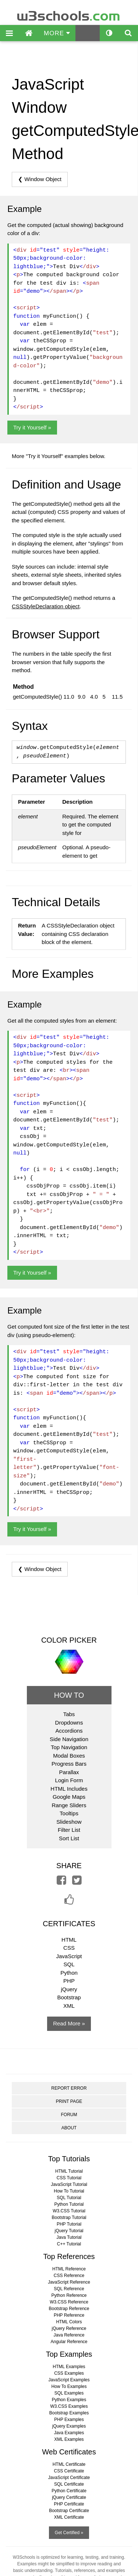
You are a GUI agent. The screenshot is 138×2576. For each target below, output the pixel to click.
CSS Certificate (69, 2471)
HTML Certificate (69, 2464)
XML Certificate (69, 2517)
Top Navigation (69, 1747)
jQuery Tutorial (68, 2230)
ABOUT (69, 2127)
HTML (69, 1939)
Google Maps (69, 1797)
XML (69, 2006)
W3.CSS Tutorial (69, 2210)
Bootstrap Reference (69, 2308)
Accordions (68, 1730)
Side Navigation (69, 1739)
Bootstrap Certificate (69, 2510)
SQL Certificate (69, 2484)
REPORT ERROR (68, 2088)
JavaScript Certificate (69, 2477)
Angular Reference (68, 2341)
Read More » (69, 2023)
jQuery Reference (69, 2328)
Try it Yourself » (32, 427)
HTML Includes (68, 1789)
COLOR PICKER (69, 1640)
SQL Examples (69, 2393)
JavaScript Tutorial (69, 2184)
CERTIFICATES (69, 1924)
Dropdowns (69, 1722)
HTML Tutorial (69, 2171)
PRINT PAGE (69, 2101)
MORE (57, 33)
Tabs (69, 1714)
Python (69, 1973)
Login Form (69, 1780)
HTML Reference (69, 2268)
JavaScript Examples (68, 2379)
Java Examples (69, 2432)
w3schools (69, 14)
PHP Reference (69, 2315)
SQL (68, 1964)
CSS (69, 1948)
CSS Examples (69, 2373)
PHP (69, 1981)
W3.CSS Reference (69, 2302)
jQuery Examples (69, 2426)
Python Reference (68, 2295)
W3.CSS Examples (69, 2406)
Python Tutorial (69, 2204)
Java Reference (68, 2335)
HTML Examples (69, 2366)
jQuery (69, 1989)
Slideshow (68, 1822)
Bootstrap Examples (69, 2412)
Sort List (69, 1838)
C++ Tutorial (69, 2244)
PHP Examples (69, 2419)
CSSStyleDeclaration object (45, 606)
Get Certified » (69, 2532)
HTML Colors (69, 2321)
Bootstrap (69, 1997)
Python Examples (69, 2399)
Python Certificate (69, 2490)
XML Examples (69, 2439)
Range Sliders (69, 1805)
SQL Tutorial (69, 2197)
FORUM (69, 2114)
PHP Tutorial (69, 2224)
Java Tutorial (68, 2237)
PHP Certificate (69, 2504)
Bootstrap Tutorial (69, 2217)
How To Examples (69, 2386)
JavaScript (69, 1956)
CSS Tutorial (69, 2177)
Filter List (69, 1830)
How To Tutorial (69, 2191)
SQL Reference (69, 2288)
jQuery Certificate (69, 2497)
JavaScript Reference (69, 2282)
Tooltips (69, 1813)
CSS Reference (69, 2275)
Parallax (69, 1772)
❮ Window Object (39, 179)
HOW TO (69, 1695)
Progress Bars (69, 1764)
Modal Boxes (69, 1755)
